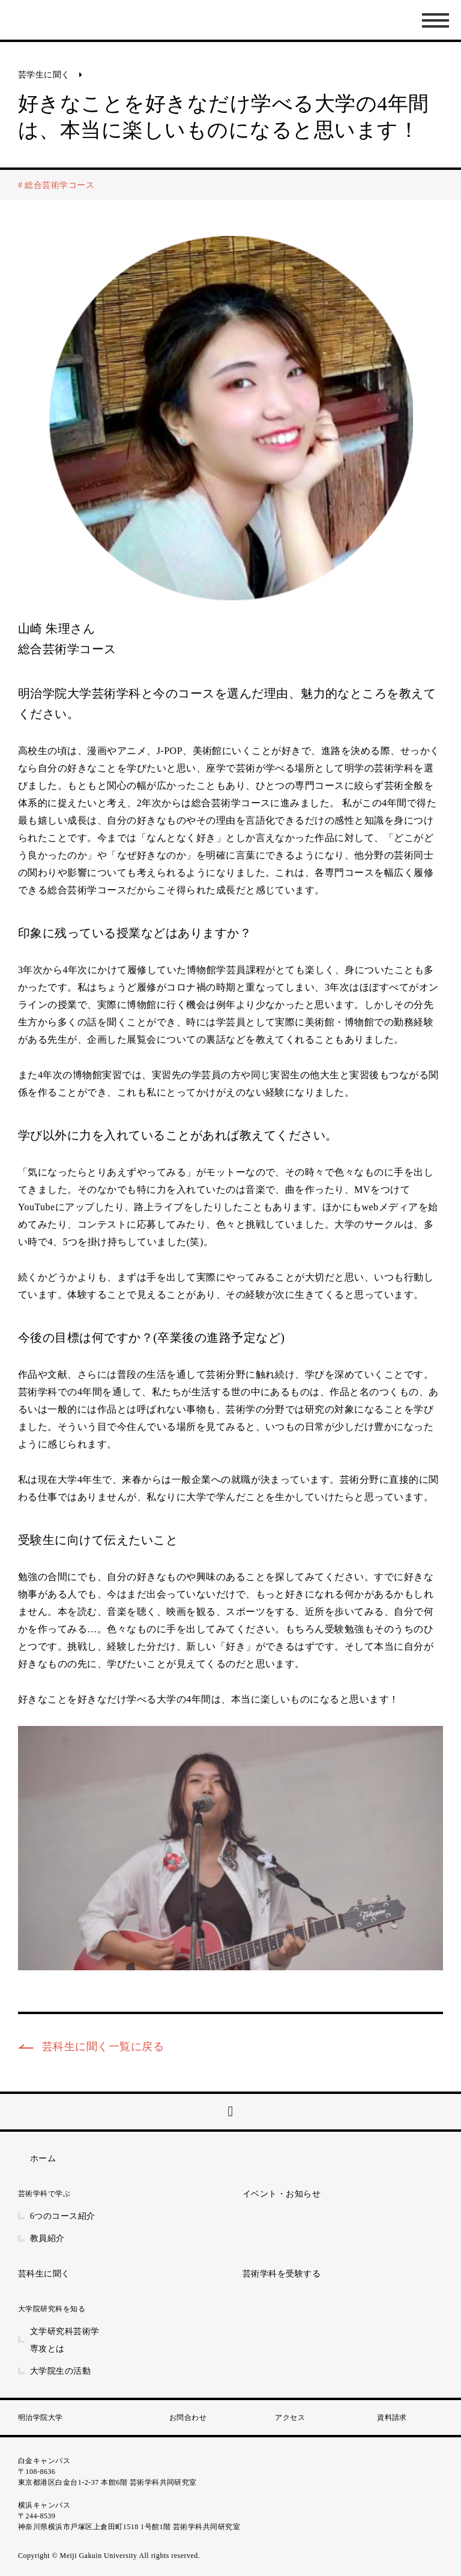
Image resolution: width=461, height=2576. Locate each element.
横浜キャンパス (44, 2505)
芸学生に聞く (44, 74)
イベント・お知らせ (282, 2193)
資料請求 (392, 2417)
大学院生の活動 (60, 2370)
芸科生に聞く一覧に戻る (103, 2047)
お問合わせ (187, 2417)
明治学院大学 (40, 2417)
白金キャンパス (44, 2461)
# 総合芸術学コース (56, 185)
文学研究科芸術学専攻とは (65, 2340)
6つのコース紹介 (62, 2216)
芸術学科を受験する (282, 2273)
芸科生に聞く (44, 2273)
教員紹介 (47, 2238)
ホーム (43, 2158)
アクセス (290, 2417)
